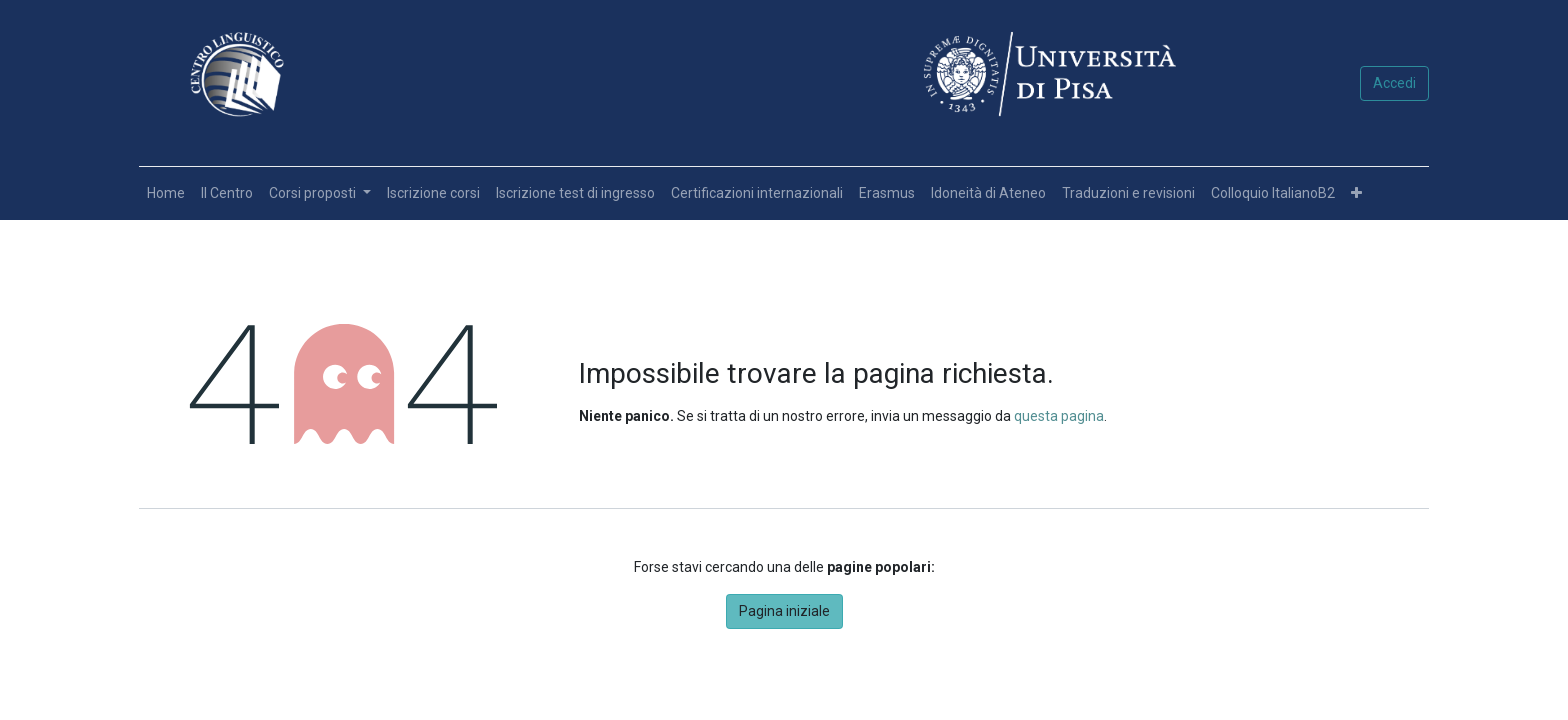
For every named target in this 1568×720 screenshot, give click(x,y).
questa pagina (1059, 416)
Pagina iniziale (784, 611)
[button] (1356, 193)
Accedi (1394, 83)
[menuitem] (166, 193)
